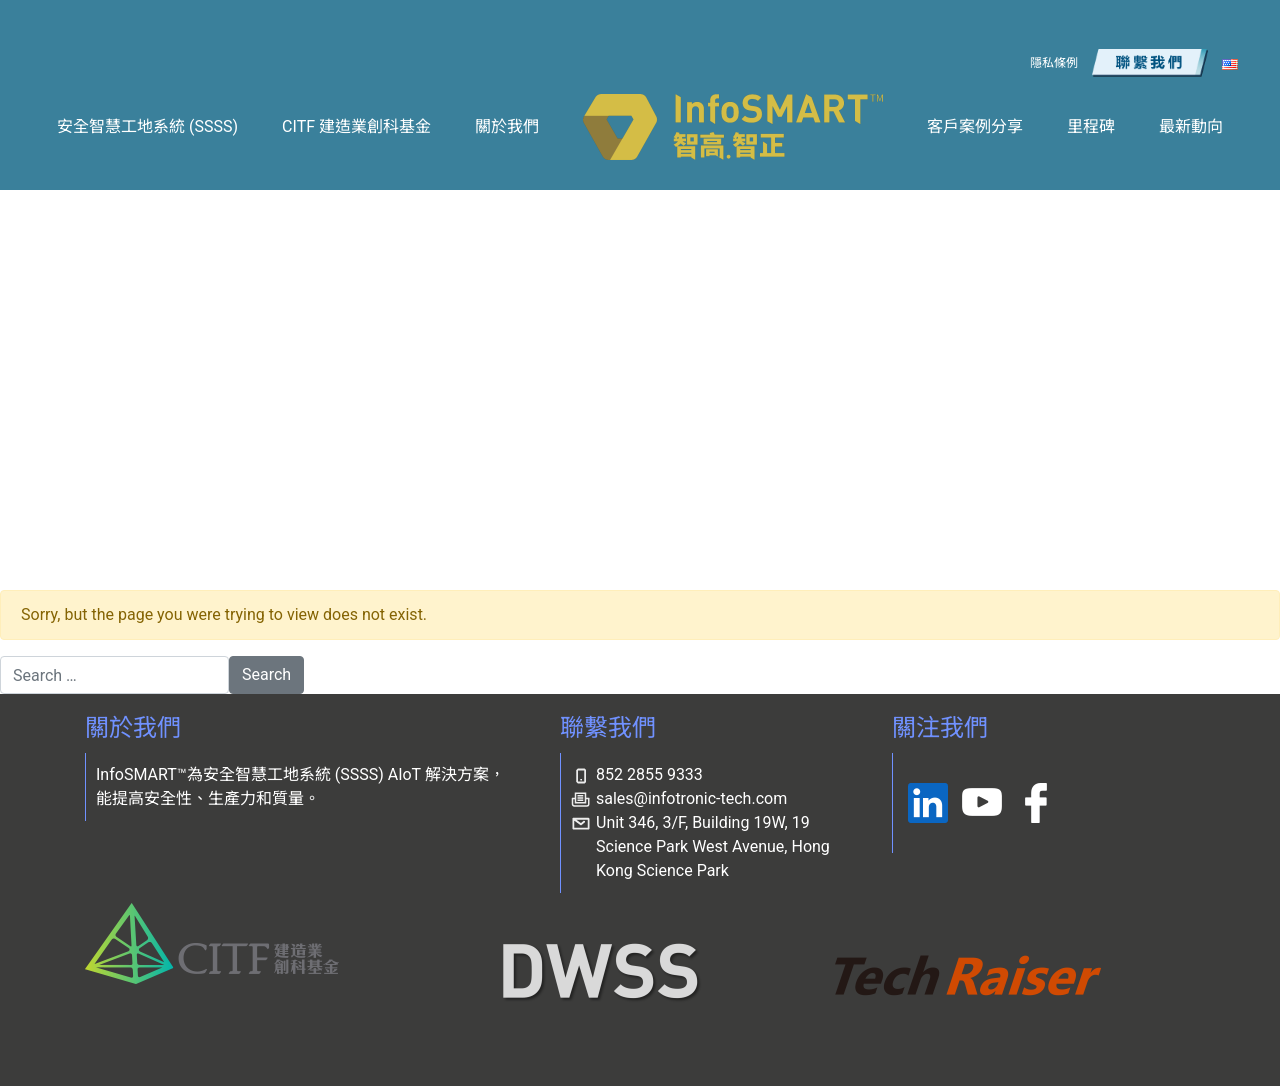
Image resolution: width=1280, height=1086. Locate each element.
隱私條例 (1054, 63)
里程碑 (1091, 126)
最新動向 (1191, 126)
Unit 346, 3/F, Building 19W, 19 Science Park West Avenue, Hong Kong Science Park (713, 846)
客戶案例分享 (975, 126)
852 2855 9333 (649, 774)
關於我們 (507, 126)
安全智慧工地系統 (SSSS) (147, 126)
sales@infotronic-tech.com (691, 798)
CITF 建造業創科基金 (356, 126)
